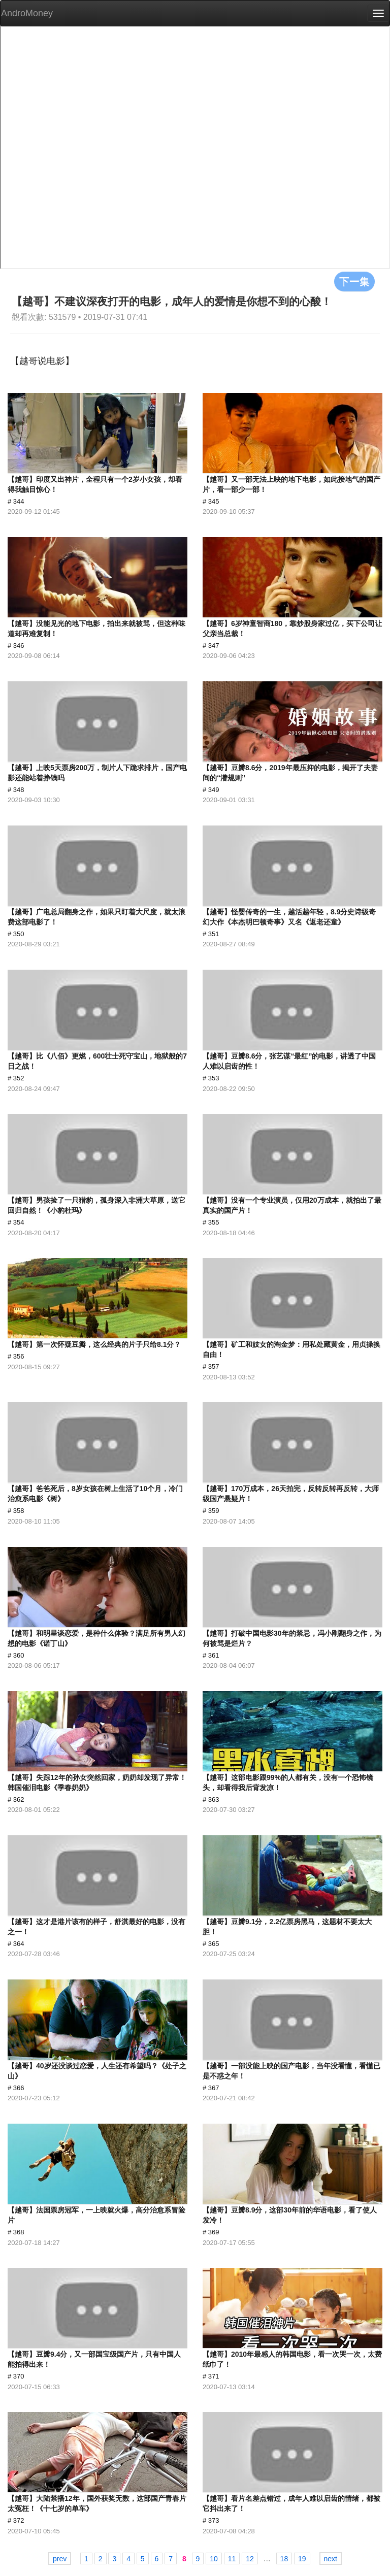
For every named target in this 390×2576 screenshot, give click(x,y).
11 (232, 2559)
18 (284, 2559)
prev (60, 2559)
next (330, 2559)
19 (302, 2559)
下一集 (354, 281)
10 (214, 2559)
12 (250, 2559)
